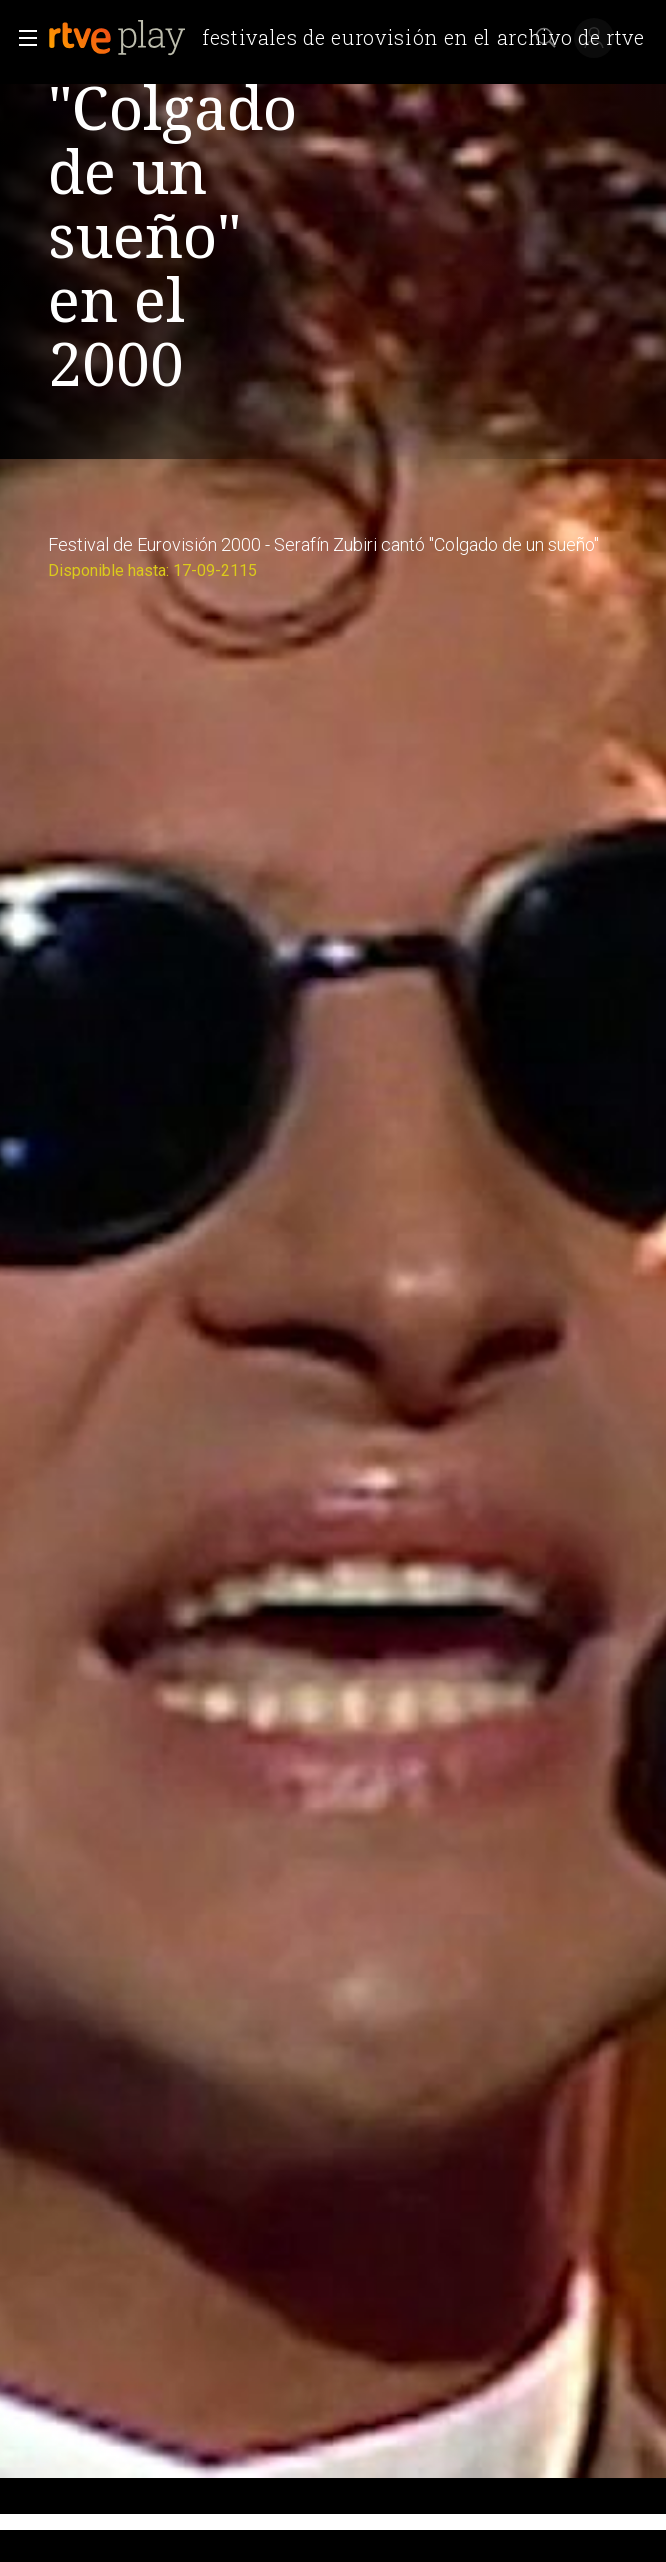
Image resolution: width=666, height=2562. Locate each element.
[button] (22, 38)
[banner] (354, 38)
